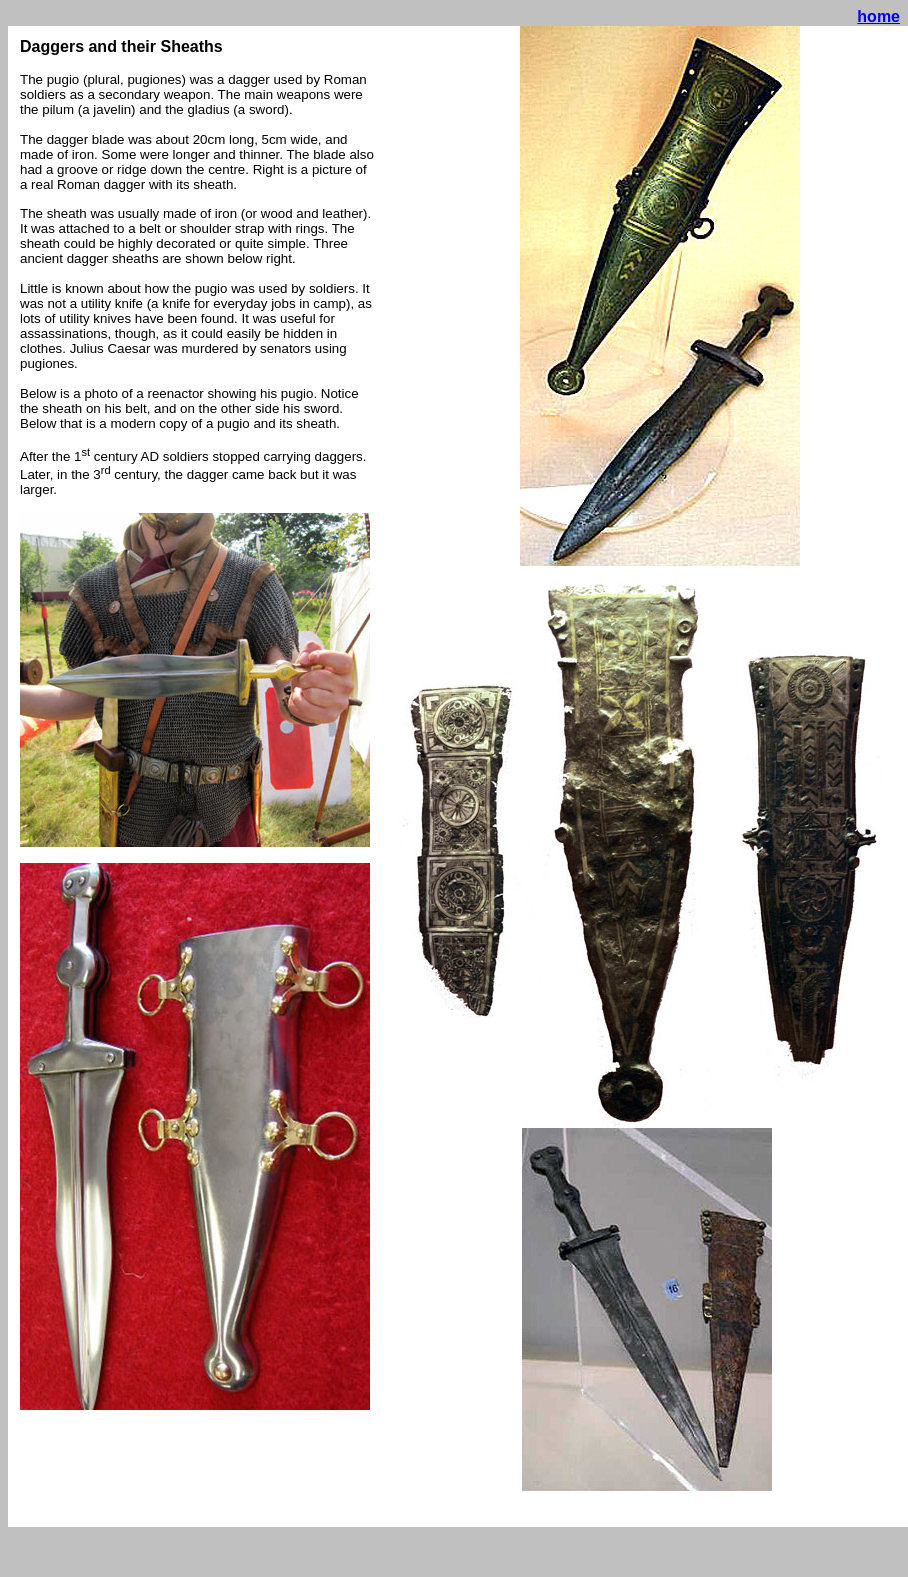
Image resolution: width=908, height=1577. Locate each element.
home (878, 16)
